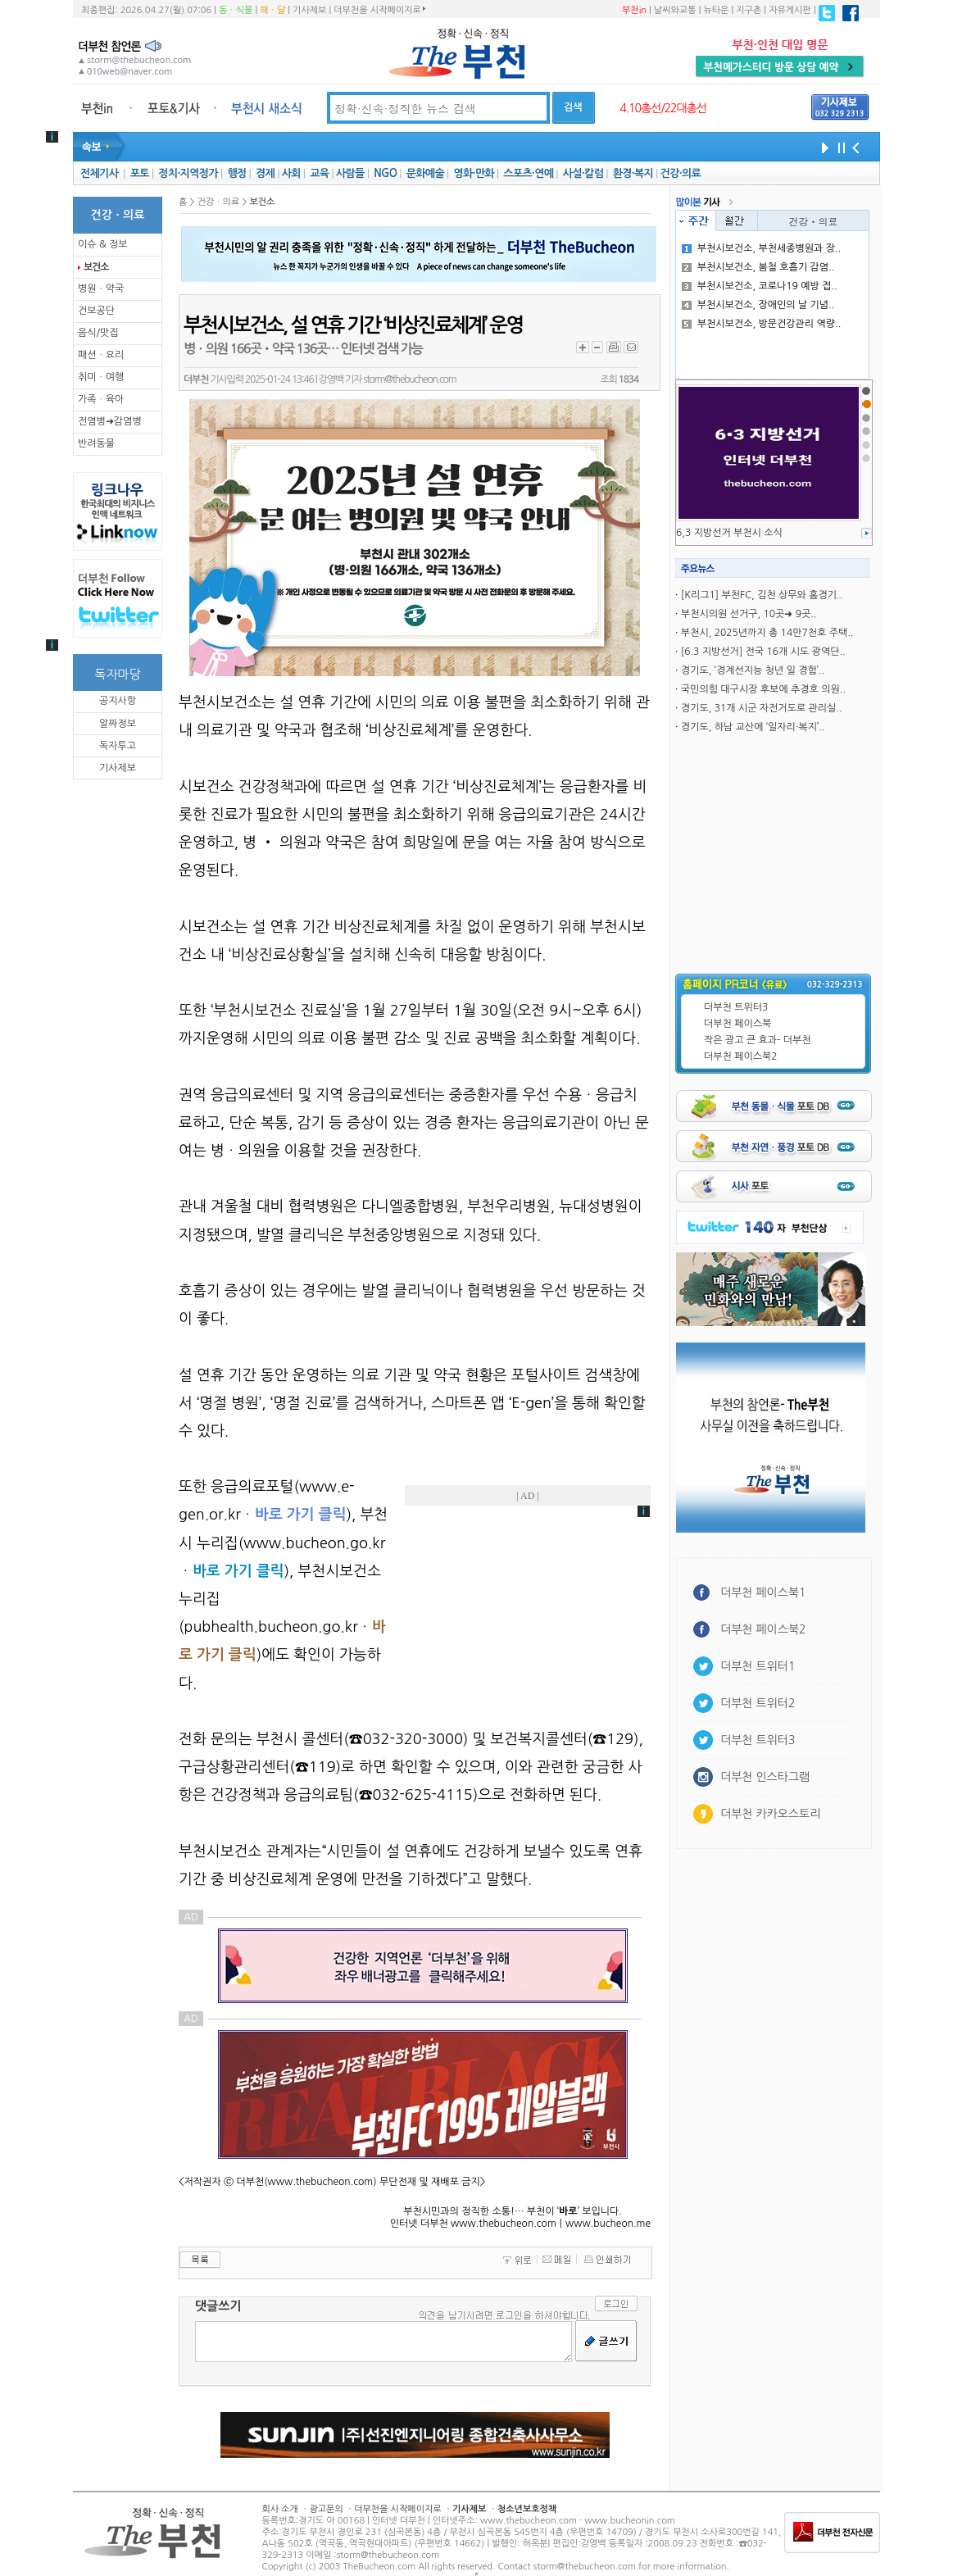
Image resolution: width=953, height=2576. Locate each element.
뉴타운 (715, 10)
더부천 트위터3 (736, 1007)
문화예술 (425, 173)
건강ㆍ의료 (813, 221)
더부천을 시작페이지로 (379, 10)
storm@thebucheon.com (409, 379)
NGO (385, 173)
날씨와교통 (675, 10)
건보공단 (96, 311)
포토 (139, 173)
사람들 (350, 173)
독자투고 (117, 746)
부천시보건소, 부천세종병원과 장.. (762, 248)
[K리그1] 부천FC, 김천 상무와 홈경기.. (762, 595)
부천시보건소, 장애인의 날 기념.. (758, 305)
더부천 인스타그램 (765, 1777)
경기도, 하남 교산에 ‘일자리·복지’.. (753, 727)
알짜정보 (117, 724)
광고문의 (326, 2509)
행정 (236, 173)
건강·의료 (680, 173)
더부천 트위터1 (757, 1666)
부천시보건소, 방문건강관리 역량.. (762, 324)
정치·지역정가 (188, 173)
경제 (265, 173)
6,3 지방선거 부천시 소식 (729, 533)
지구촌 (748, 10)
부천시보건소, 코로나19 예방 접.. (759, 286)
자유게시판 (790, 10)
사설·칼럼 (583, 173)
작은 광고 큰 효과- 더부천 (757, 1040)
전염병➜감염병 (110, 421)
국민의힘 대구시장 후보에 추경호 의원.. (763, 689)
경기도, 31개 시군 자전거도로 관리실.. (761, 708)
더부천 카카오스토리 (770, 1814)
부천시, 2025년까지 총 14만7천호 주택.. (767, 633)
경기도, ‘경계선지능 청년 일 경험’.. (752, 670)
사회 (291, 173)
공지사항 (117, 701)
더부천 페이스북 (737, 1024)
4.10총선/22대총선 (662, 108)
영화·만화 (473, 173)
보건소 (96, 267)
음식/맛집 (98, 333)
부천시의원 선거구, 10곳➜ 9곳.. (749, 614)
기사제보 (309, 10)
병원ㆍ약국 (101, 288)
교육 (319, 173)
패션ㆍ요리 (101, 355)
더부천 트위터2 (757, 1703)
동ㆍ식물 (235, 10)
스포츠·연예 (528, 173)
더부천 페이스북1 (763, 1592)
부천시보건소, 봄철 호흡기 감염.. (758, 267)
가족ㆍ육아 (101, 399)
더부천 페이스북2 (741, 1056)
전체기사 (99, 173)
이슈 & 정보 (103, 244)
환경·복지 (633, 173)
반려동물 (96, 443)
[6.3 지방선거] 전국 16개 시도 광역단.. (763, 651)
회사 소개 (280, 2509)
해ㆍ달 (272, 10)
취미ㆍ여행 (101, 377)
